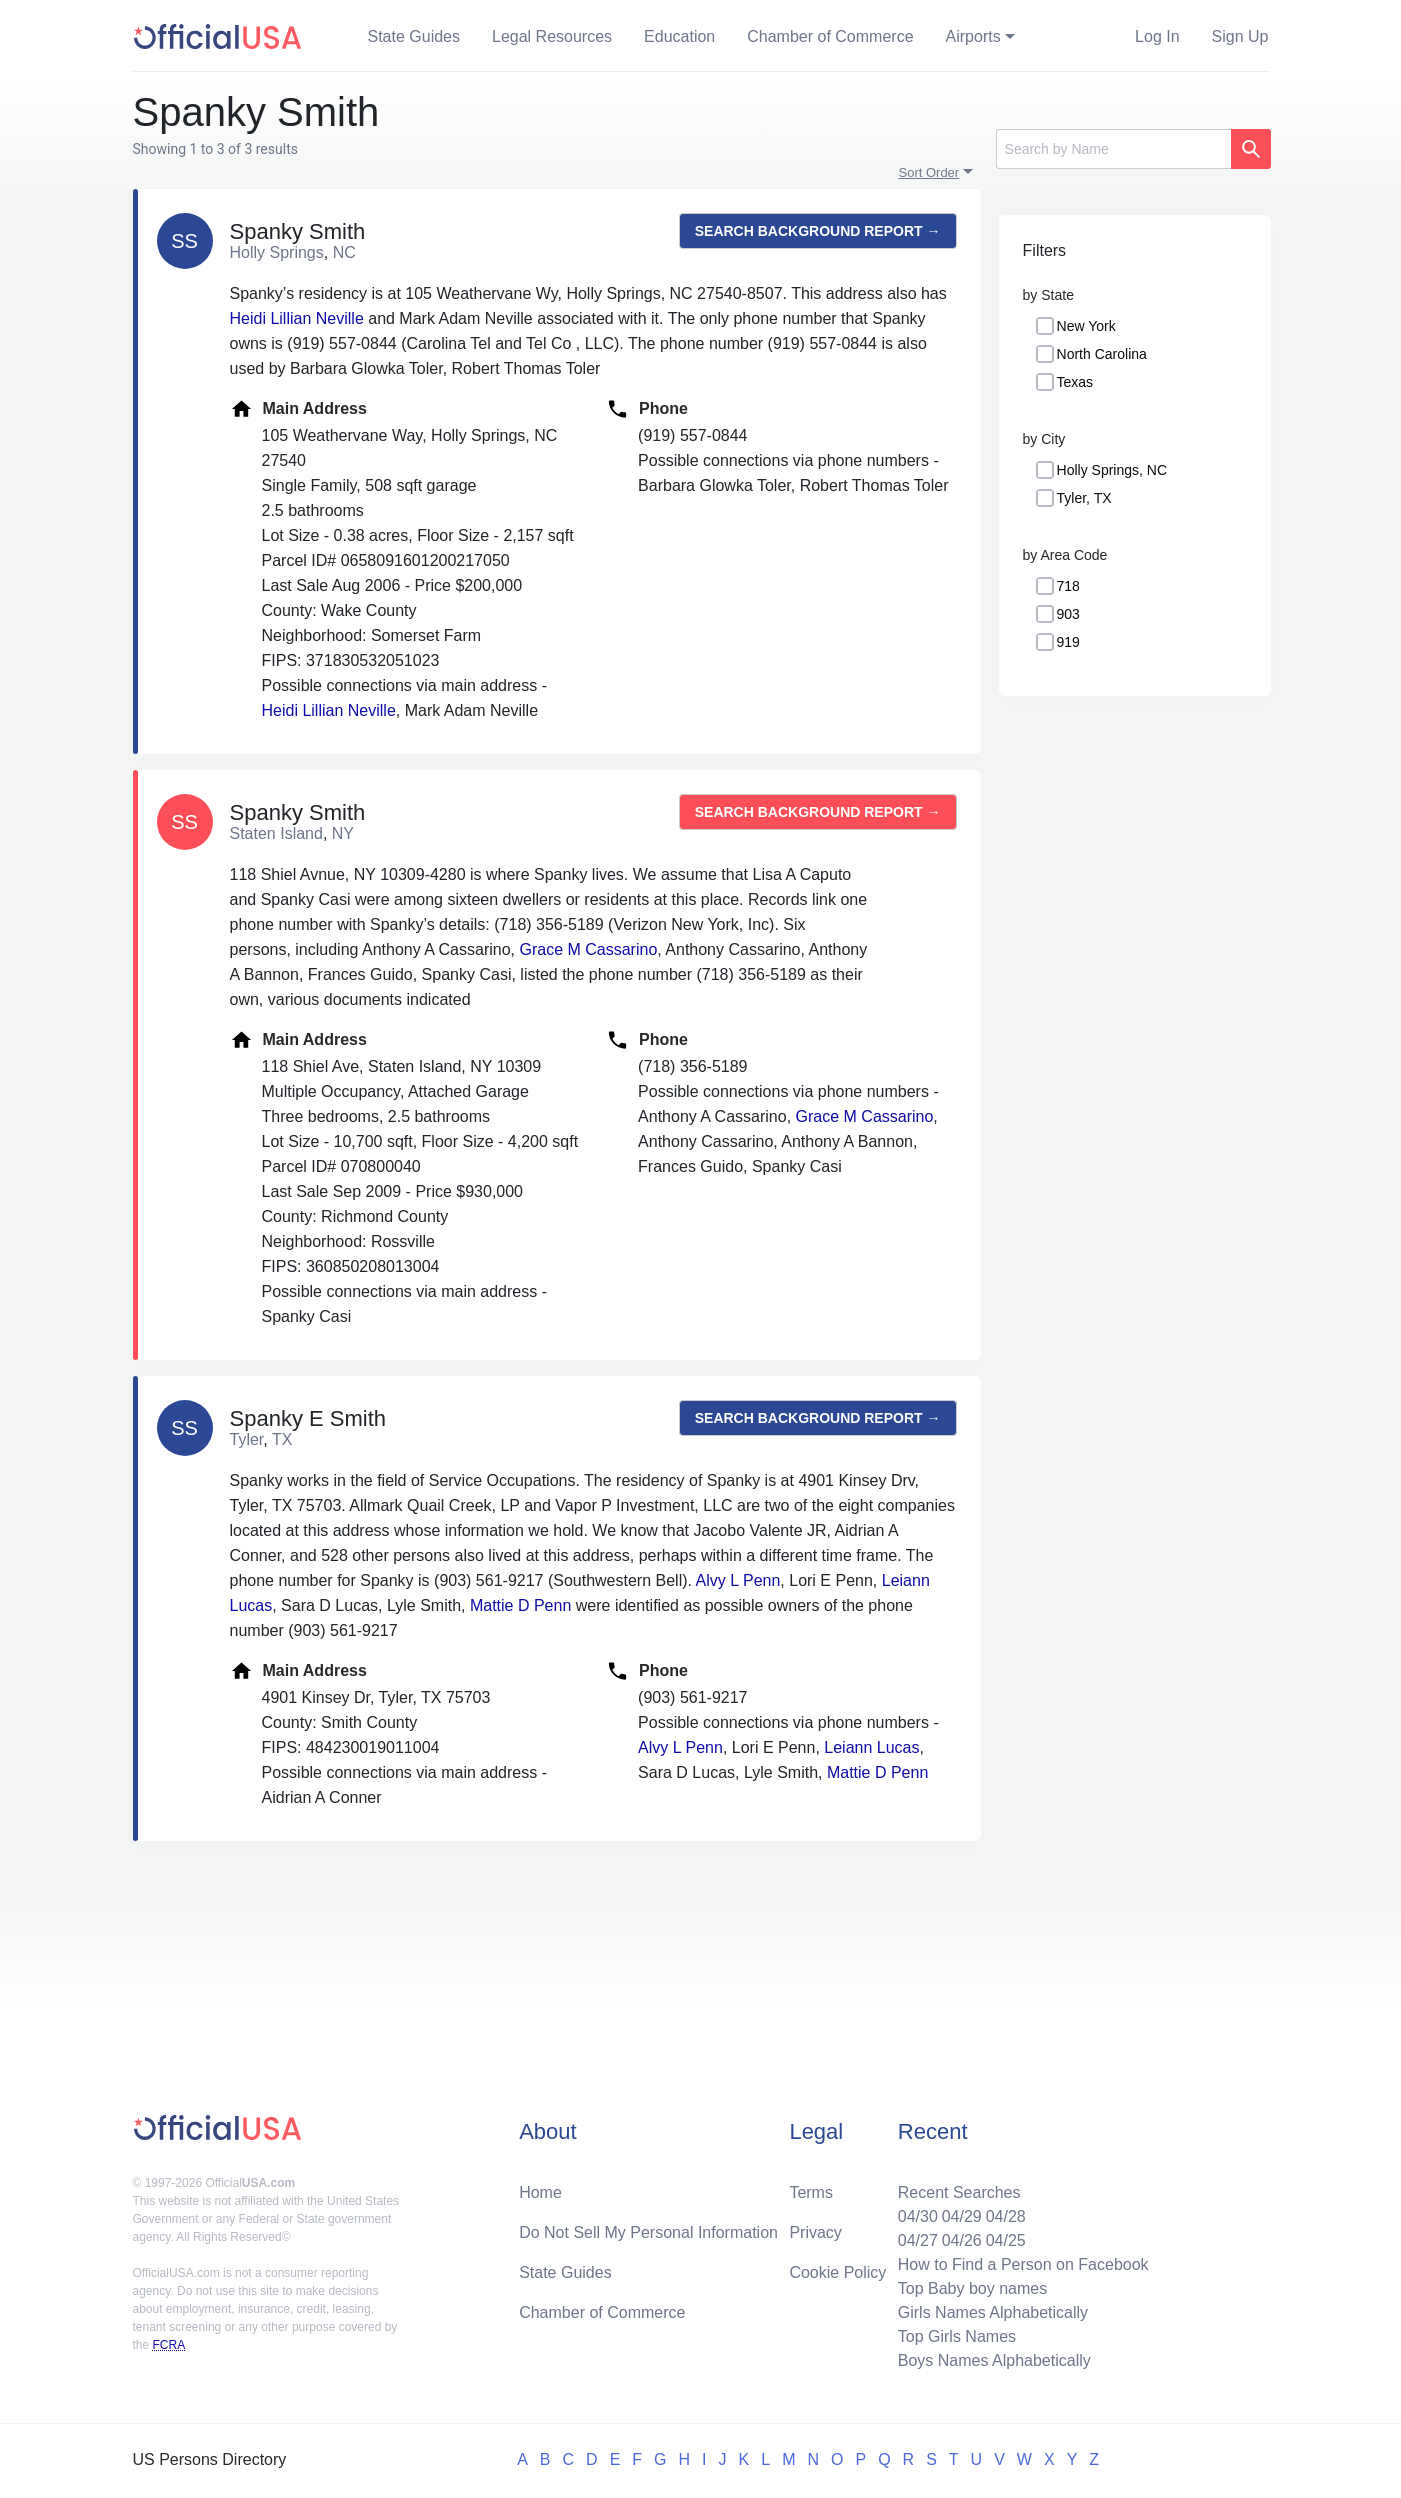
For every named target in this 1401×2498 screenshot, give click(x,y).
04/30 (918, 2216)
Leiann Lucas (871, 1747)
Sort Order (929, 172)
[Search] (1113, 149)
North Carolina (1102, 354)
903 (1068, 614)
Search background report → (818, 231)
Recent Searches (959, 2192)
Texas (1075, 382)
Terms (811, 2192)
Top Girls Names (957, 2336)
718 (1068, 586)
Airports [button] (973, 36)
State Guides (414, 36)
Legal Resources (552, 36)
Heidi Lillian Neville (297, 318)
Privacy (815, 2232)
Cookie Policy (837, 2272)
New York (1086, 326)
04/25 (1006, 2240)
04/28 (1006, 2216)
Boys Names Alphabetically (994, 2360)
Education (679, 36)
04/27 (918, 2240)
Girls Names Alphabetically (993, 2312)
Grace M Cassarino (588, 949)
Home (540, 2192)
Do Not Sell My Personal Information (648, 2232)
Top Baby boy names (972, 2288)
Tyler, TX (1084, 498)
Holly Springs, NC (1112, 470)
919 (1068, 642)
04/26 (962, 2240)
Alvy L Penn (738, 1580)
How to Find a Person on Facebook (1023, 2264)
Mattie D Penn (520, 1605)
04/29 (962, 2216)
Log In (1157, 36)
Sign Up (1240, 36)
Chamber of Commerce (830, 36)
